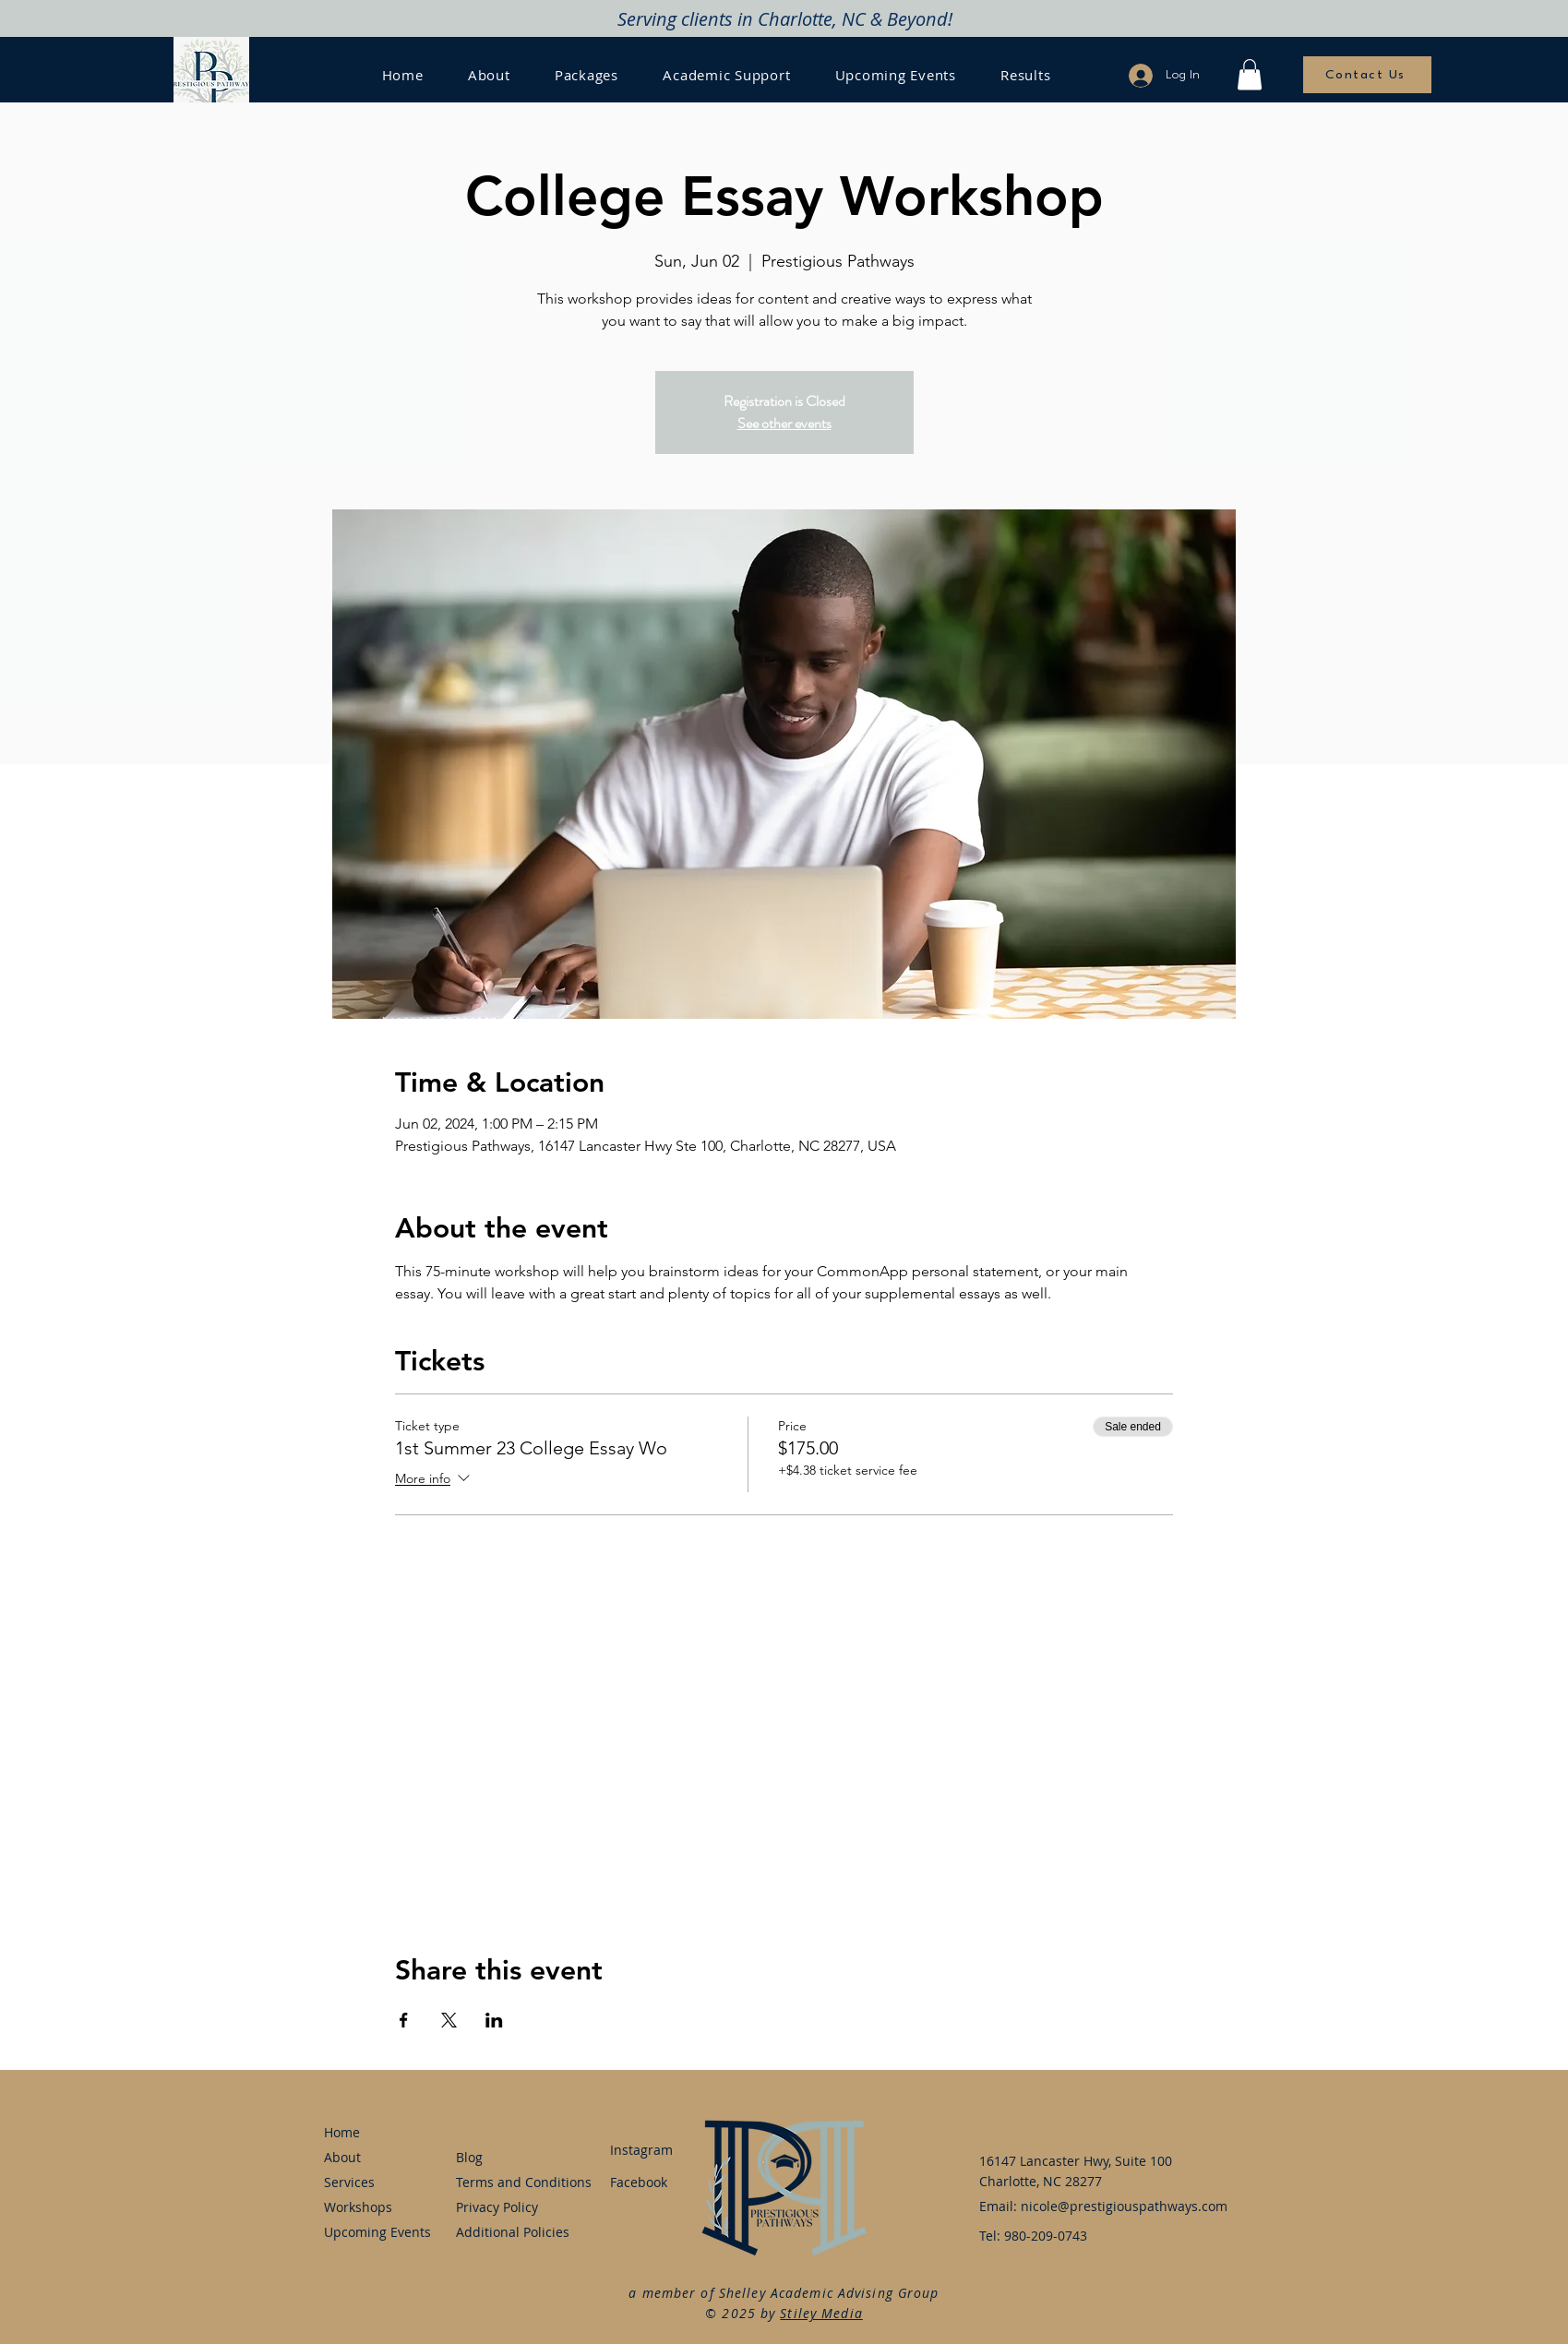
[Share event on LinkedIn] (494, 2020)
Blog (469, 2157)
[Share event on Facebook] (404, 2020)
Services (349, 2182)
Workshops (358, 2207)
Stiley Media (821, 2313)
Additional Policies (507, 2232)
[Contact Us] (1367, 74)
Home (342, 2132)
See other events (784, 423)
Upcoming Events (375, 2232)
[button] (1250, 74)
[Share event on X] (449, 2020)
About (342, 2157)
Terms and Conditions (507, 2182)
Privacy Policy (497, 2207)
